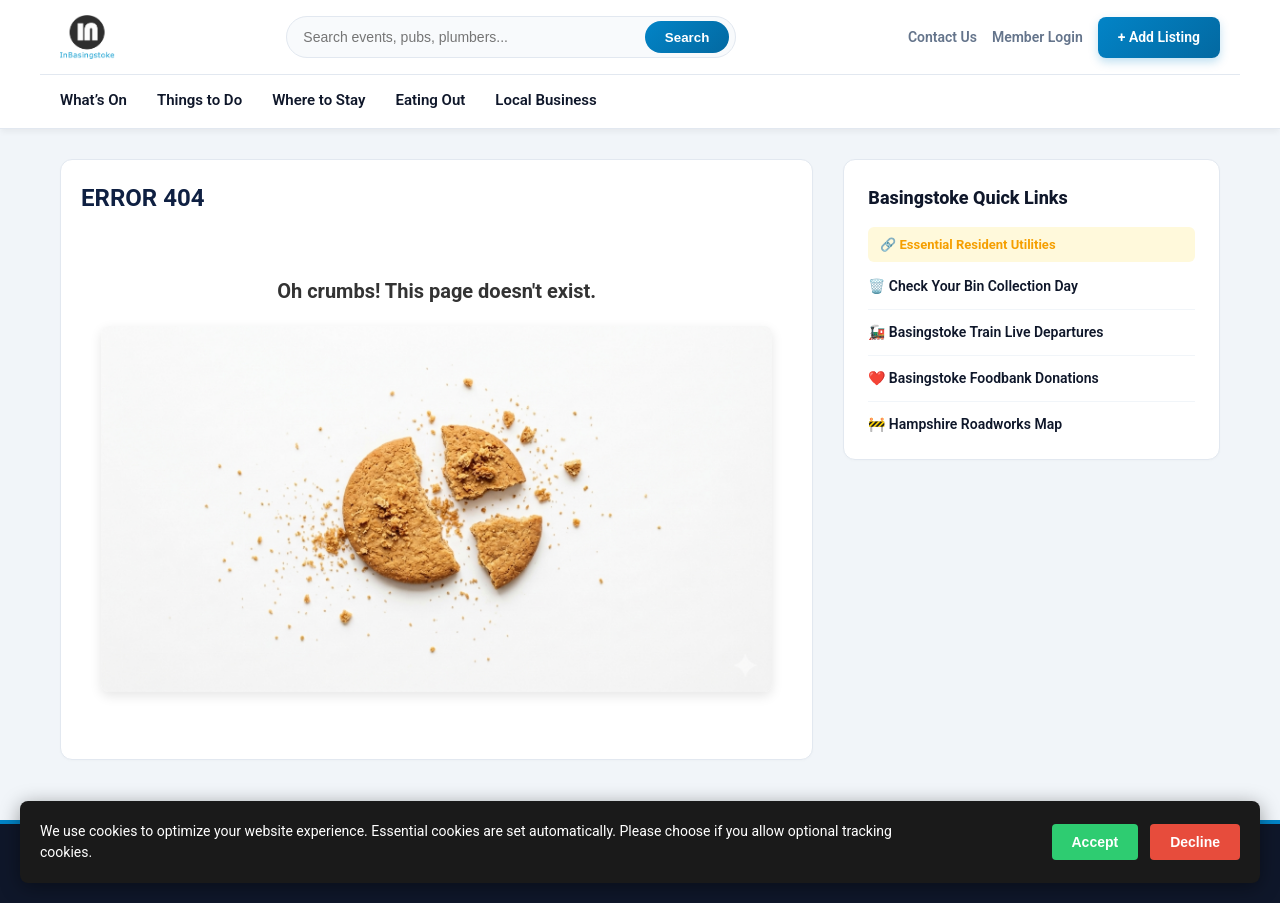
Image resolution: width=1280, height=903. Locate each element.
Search (687, 37)
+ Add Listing (1159, 37)
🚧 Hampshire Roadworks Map (965, 424)
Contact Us (942, 37)
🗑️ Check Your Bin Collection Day (973, 286)
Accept (1095, 842)
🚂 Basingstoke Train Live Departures (985, 332)
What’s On (93, 100)
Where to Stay (318, 100)
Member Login (1037, 37)
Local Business (545, 100)
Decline (1195, 842)
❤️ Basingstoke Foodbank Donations (983, 378)
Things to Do (199, 100)
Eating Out (430, 100)
